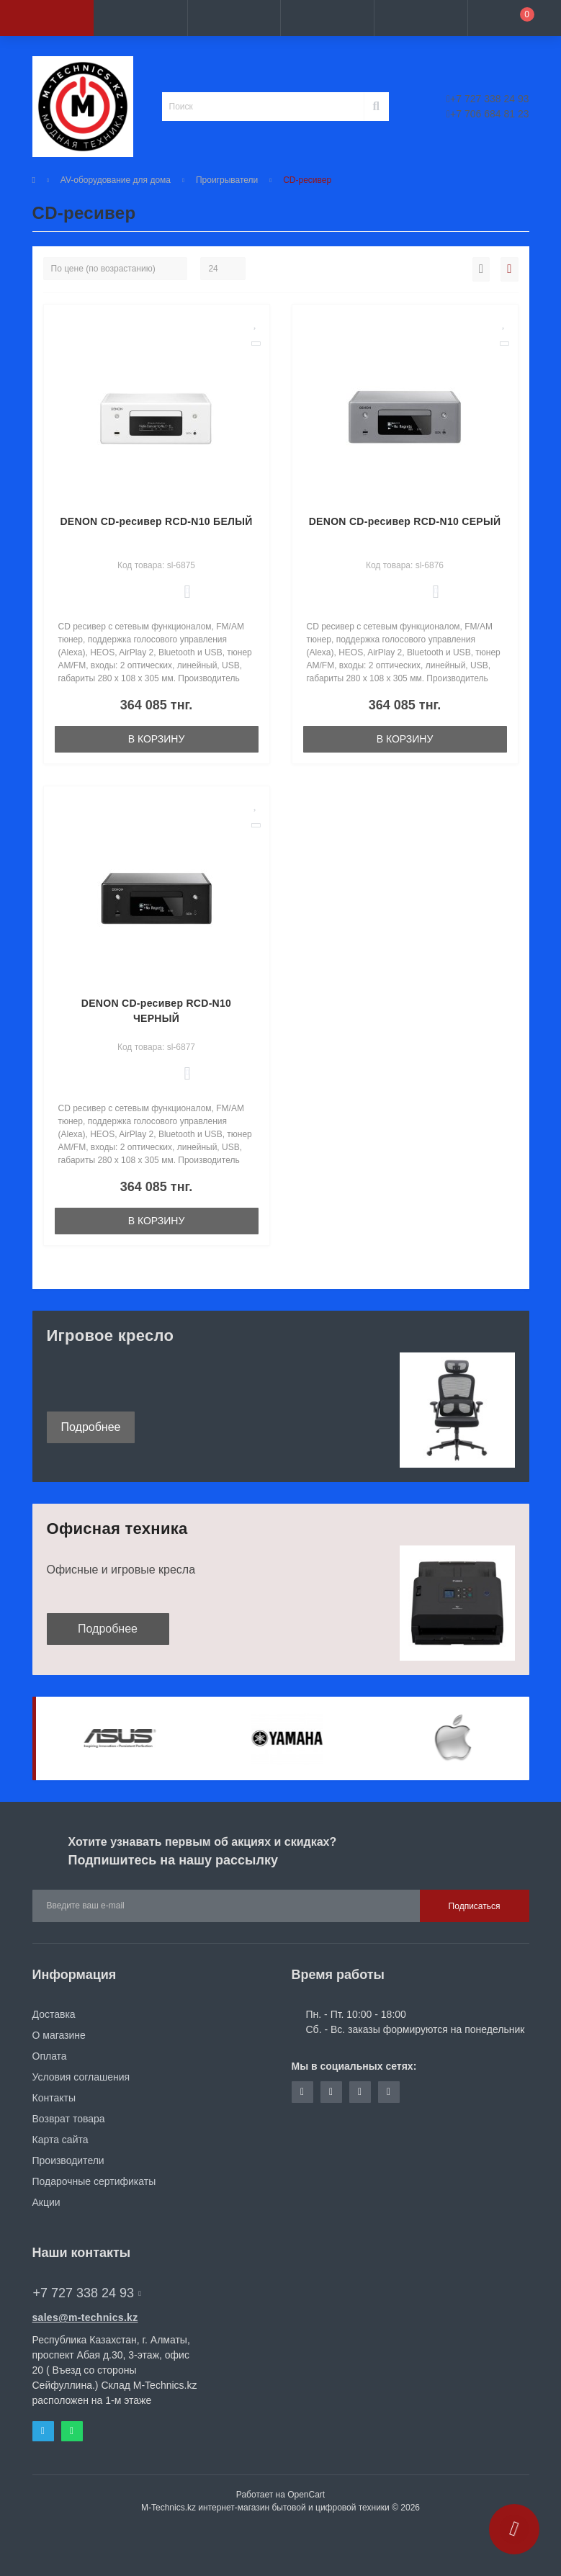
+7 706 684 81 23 (487, 114)
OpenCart (306, 2495)
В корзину (156, 739)
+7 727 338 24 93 (487, 98)
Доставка (54, 2014)
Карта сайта (60, 2139)
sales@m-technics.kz (85, 2317)
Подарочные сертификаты (94, 2181)
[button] (234, 18)
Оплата (49, 2056)
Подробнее (91, 1427)
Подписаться (475, 1906)
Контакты (54, 2098)
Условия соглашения (81, 2077)
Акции (46, 2202)
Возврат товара (68, 2118)
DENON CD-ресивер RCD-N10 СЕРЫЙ (405, 521)
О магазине (59, 2035)
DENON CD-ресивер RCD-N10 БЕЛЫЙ (156, 521)
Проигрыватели (227, 180)
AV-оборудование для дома (115, 180)
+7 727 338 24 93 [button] (87, 2293)
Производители (68, 2160)
